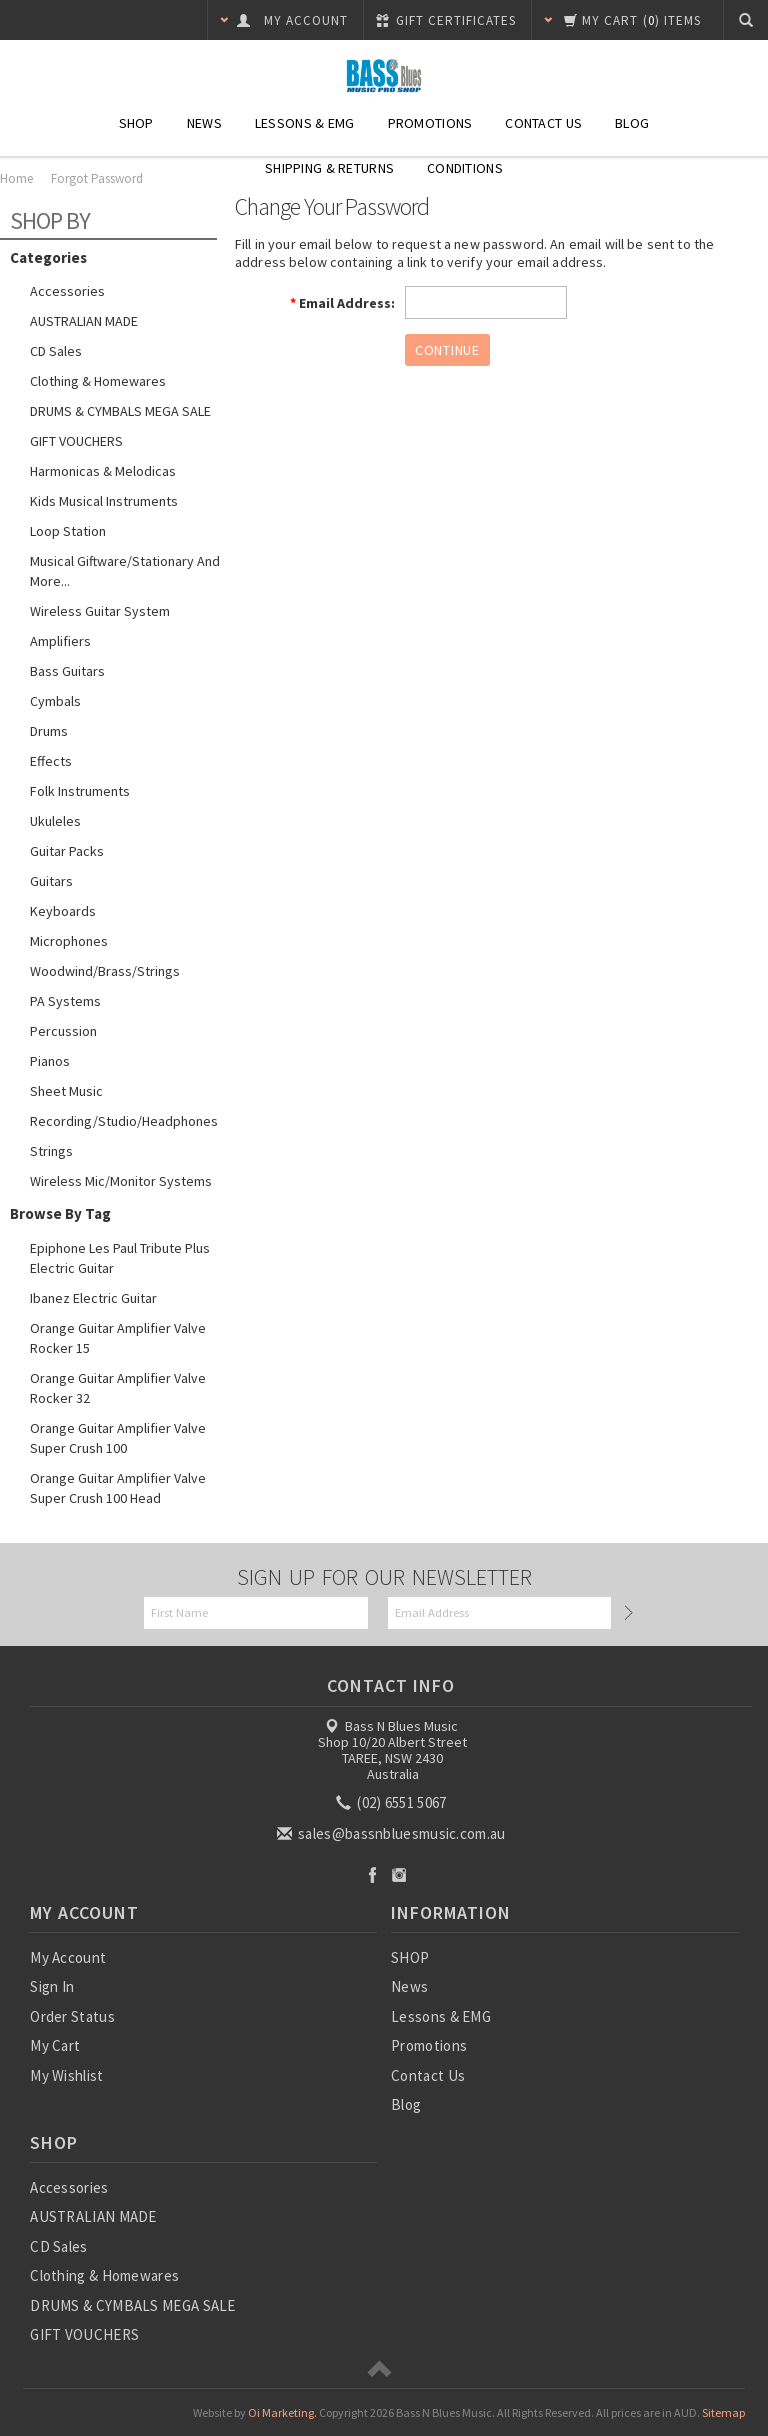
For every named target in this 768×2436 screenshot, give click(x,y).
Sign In (52, 1986)
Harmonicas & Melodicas (103, 471)
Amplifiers (60, 641)
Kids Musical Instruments (104, 501)
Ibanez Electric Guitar (93, 1298)
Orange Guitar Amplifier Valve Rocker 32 (118, 1388)
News (204, 123)
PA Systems (65, 1001)
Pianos (50, 1061)
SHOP (136, 123)
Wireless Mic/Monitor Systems (121, 1181)
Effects (51, 761)
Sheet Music (66, 1091)
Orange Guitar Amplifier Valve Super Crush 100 (118, 1438)
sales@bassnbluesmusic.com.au (393, 1833)
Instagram (399, 1874)
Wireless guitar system (100, 611)
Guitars (51, 881)
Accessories (67, 291)
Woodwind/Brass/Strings (105, 971)
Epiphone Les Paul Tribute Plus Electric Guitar (120, 1258)
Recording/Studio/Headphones (124, 1121)
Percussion (63, 1031)
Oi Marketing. (282, 2412)
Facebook (372, 1874)
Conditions (465, 168)
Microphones (69, 941)
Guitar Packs (67, 851)
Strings (51, 1151)
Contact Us (543, 123)
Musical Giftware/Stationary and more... (125, 571)
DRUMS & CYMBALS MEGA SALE (120, 411)
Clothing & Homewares (98, 381)
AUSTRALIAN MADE (84, 321)
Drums (49, 731)
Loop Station (68, 531)
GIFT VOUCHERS (76, 441)
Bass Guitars (67, 671)
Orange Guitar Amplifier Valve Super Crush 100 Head (118, 1488)
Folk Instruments (80, 791)
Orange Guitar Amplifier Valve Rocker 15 (118, 1338)
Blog (632, 123)
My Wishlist (66, 2075)
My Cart (55, 2045)
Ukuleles (55, 821)
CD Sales (56, 351)
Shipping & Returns (329, 168)
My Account (68, 1957)
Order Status (72, 2016)
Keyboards (63, 911)
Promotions (430, 123)
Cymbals (55, 701)
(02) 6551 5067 (393, 1802)
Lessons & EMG (305, 123)
